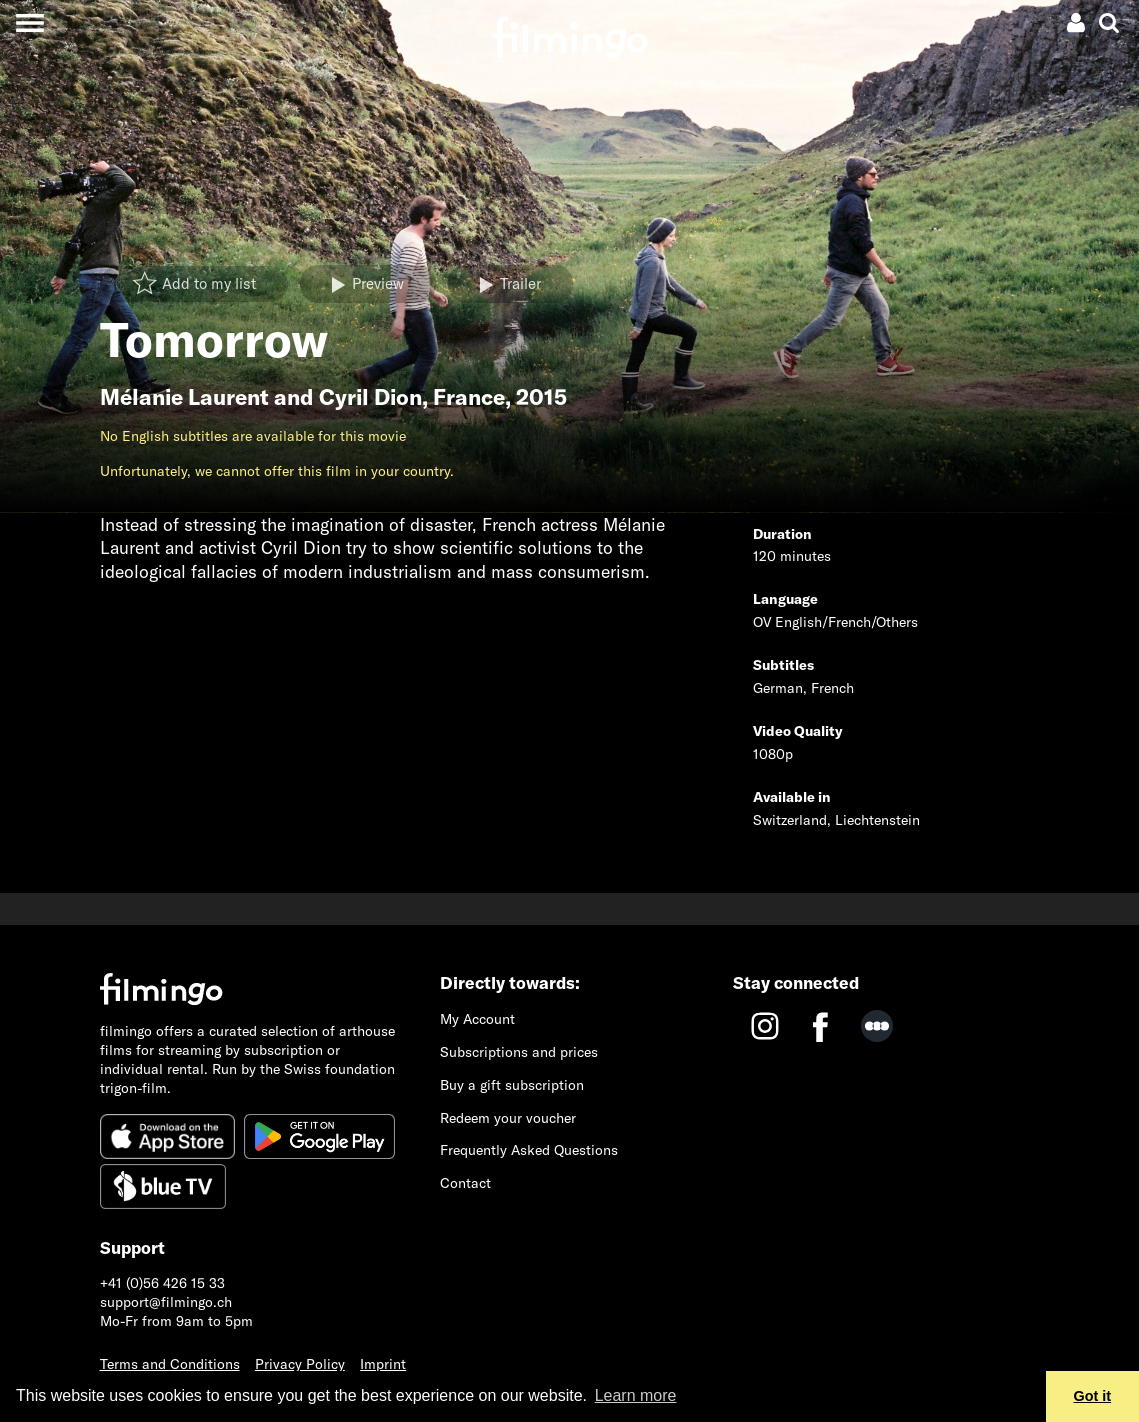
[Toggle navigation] (29, 22)
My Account (477, 1019)
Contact (465, 1183)
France (469, 397)
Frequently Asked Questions (529, 1150)
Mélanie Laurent (184, 397)
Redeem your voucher (508, 1118)
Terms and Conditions (170, 1364)
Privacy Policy (300, 1364)
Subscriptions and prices (519, 1052)
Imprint (383, 1364)
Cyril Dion (370, 397)
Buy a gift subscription (512, 1085)
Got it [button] (1093, 1396)
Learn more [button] (636, 1395)
